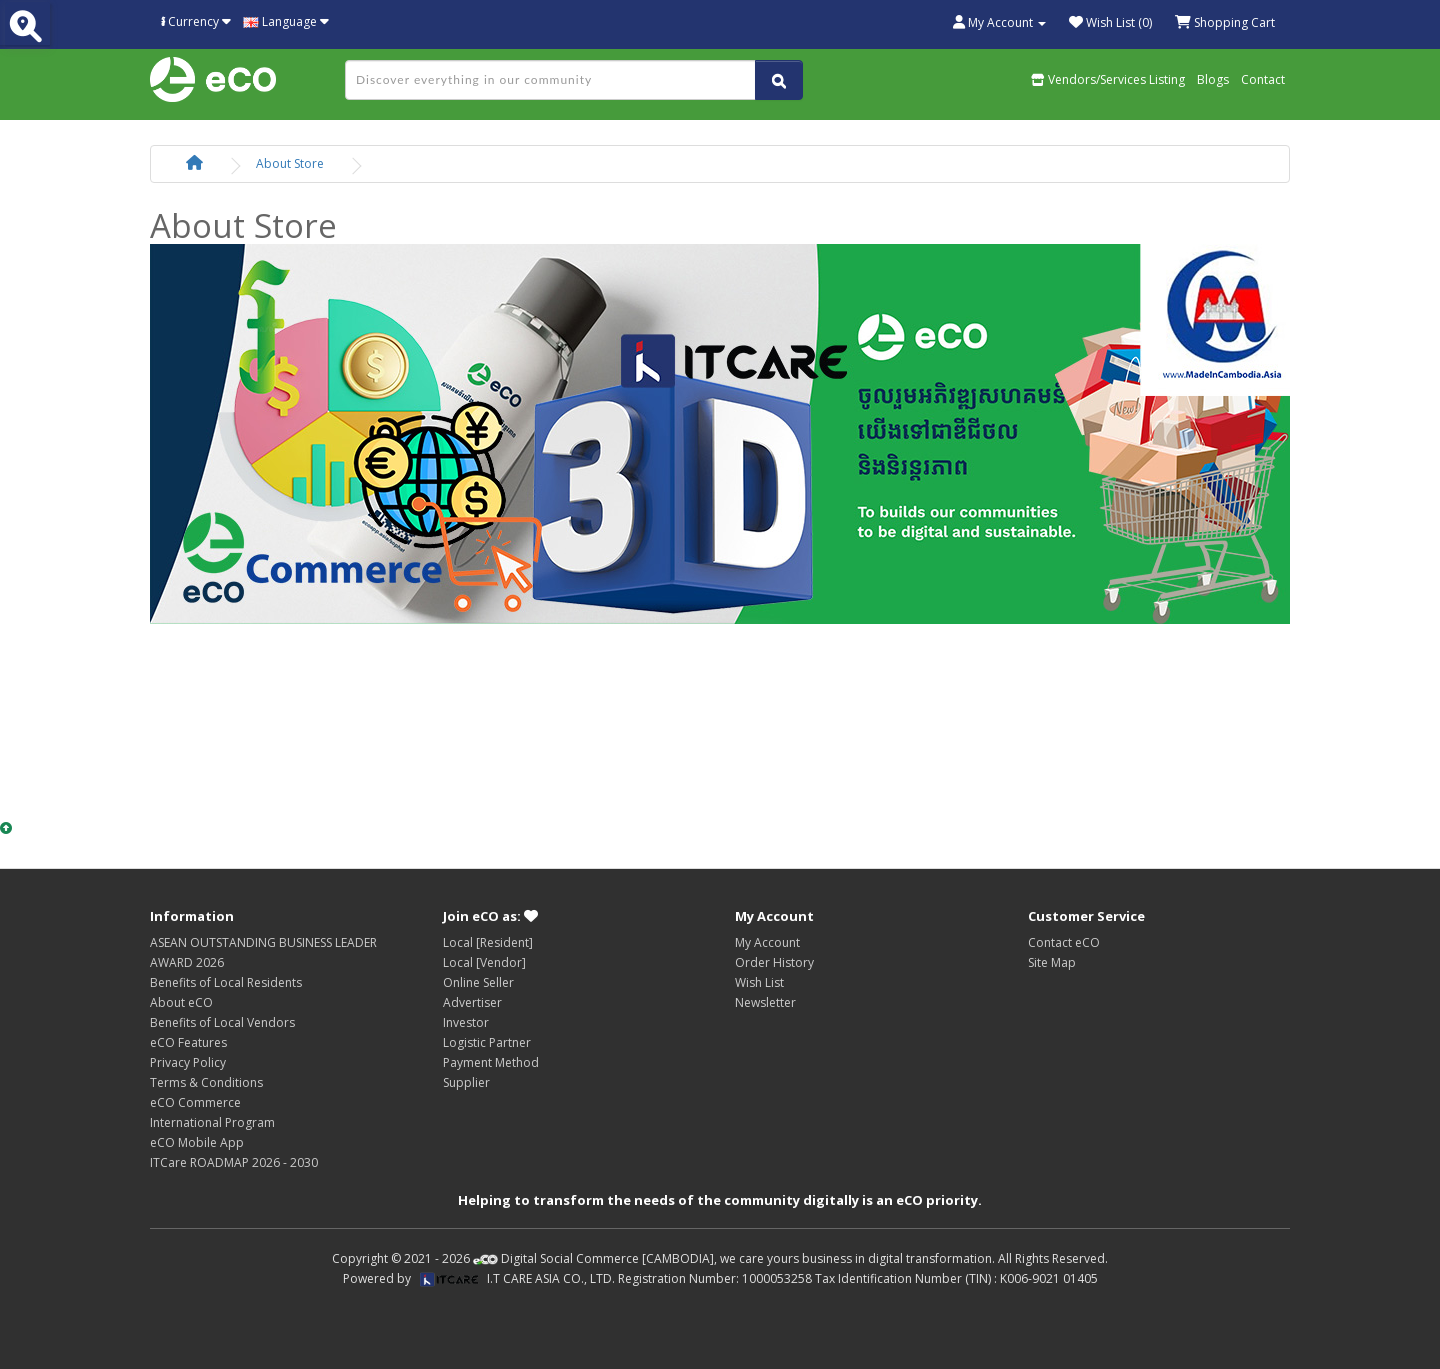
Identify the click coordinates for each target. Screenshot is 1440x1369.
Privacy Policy (188, 1062)
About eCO (181, 1002)
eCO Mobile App (197, 1142)
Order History (774, 962)
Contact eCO (1064, 942)
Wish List (759, 982)
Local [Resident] (488, 942)
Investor (466, 1022)
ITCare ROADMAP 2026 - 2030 (234, 1162)
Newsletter (765, 1002)
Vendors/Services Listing (1108, 79)
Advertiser (472, 1002)
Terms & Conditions (206, 1082)
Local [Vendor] (484, 962)
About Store (290, 163)
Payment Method (491, 1062)
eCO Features (188, 1042)
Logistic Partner (487, 1042)
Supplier (466, 1082)
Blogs (1213, 79)
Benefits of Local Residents (226, 982)
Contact (1263, 79)
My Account (767, 942)
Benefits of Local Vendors (222, 1022)
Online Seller (478, 982)
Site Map (1052, 962)
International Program (212, 1122)
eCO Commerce (195, 1102)
